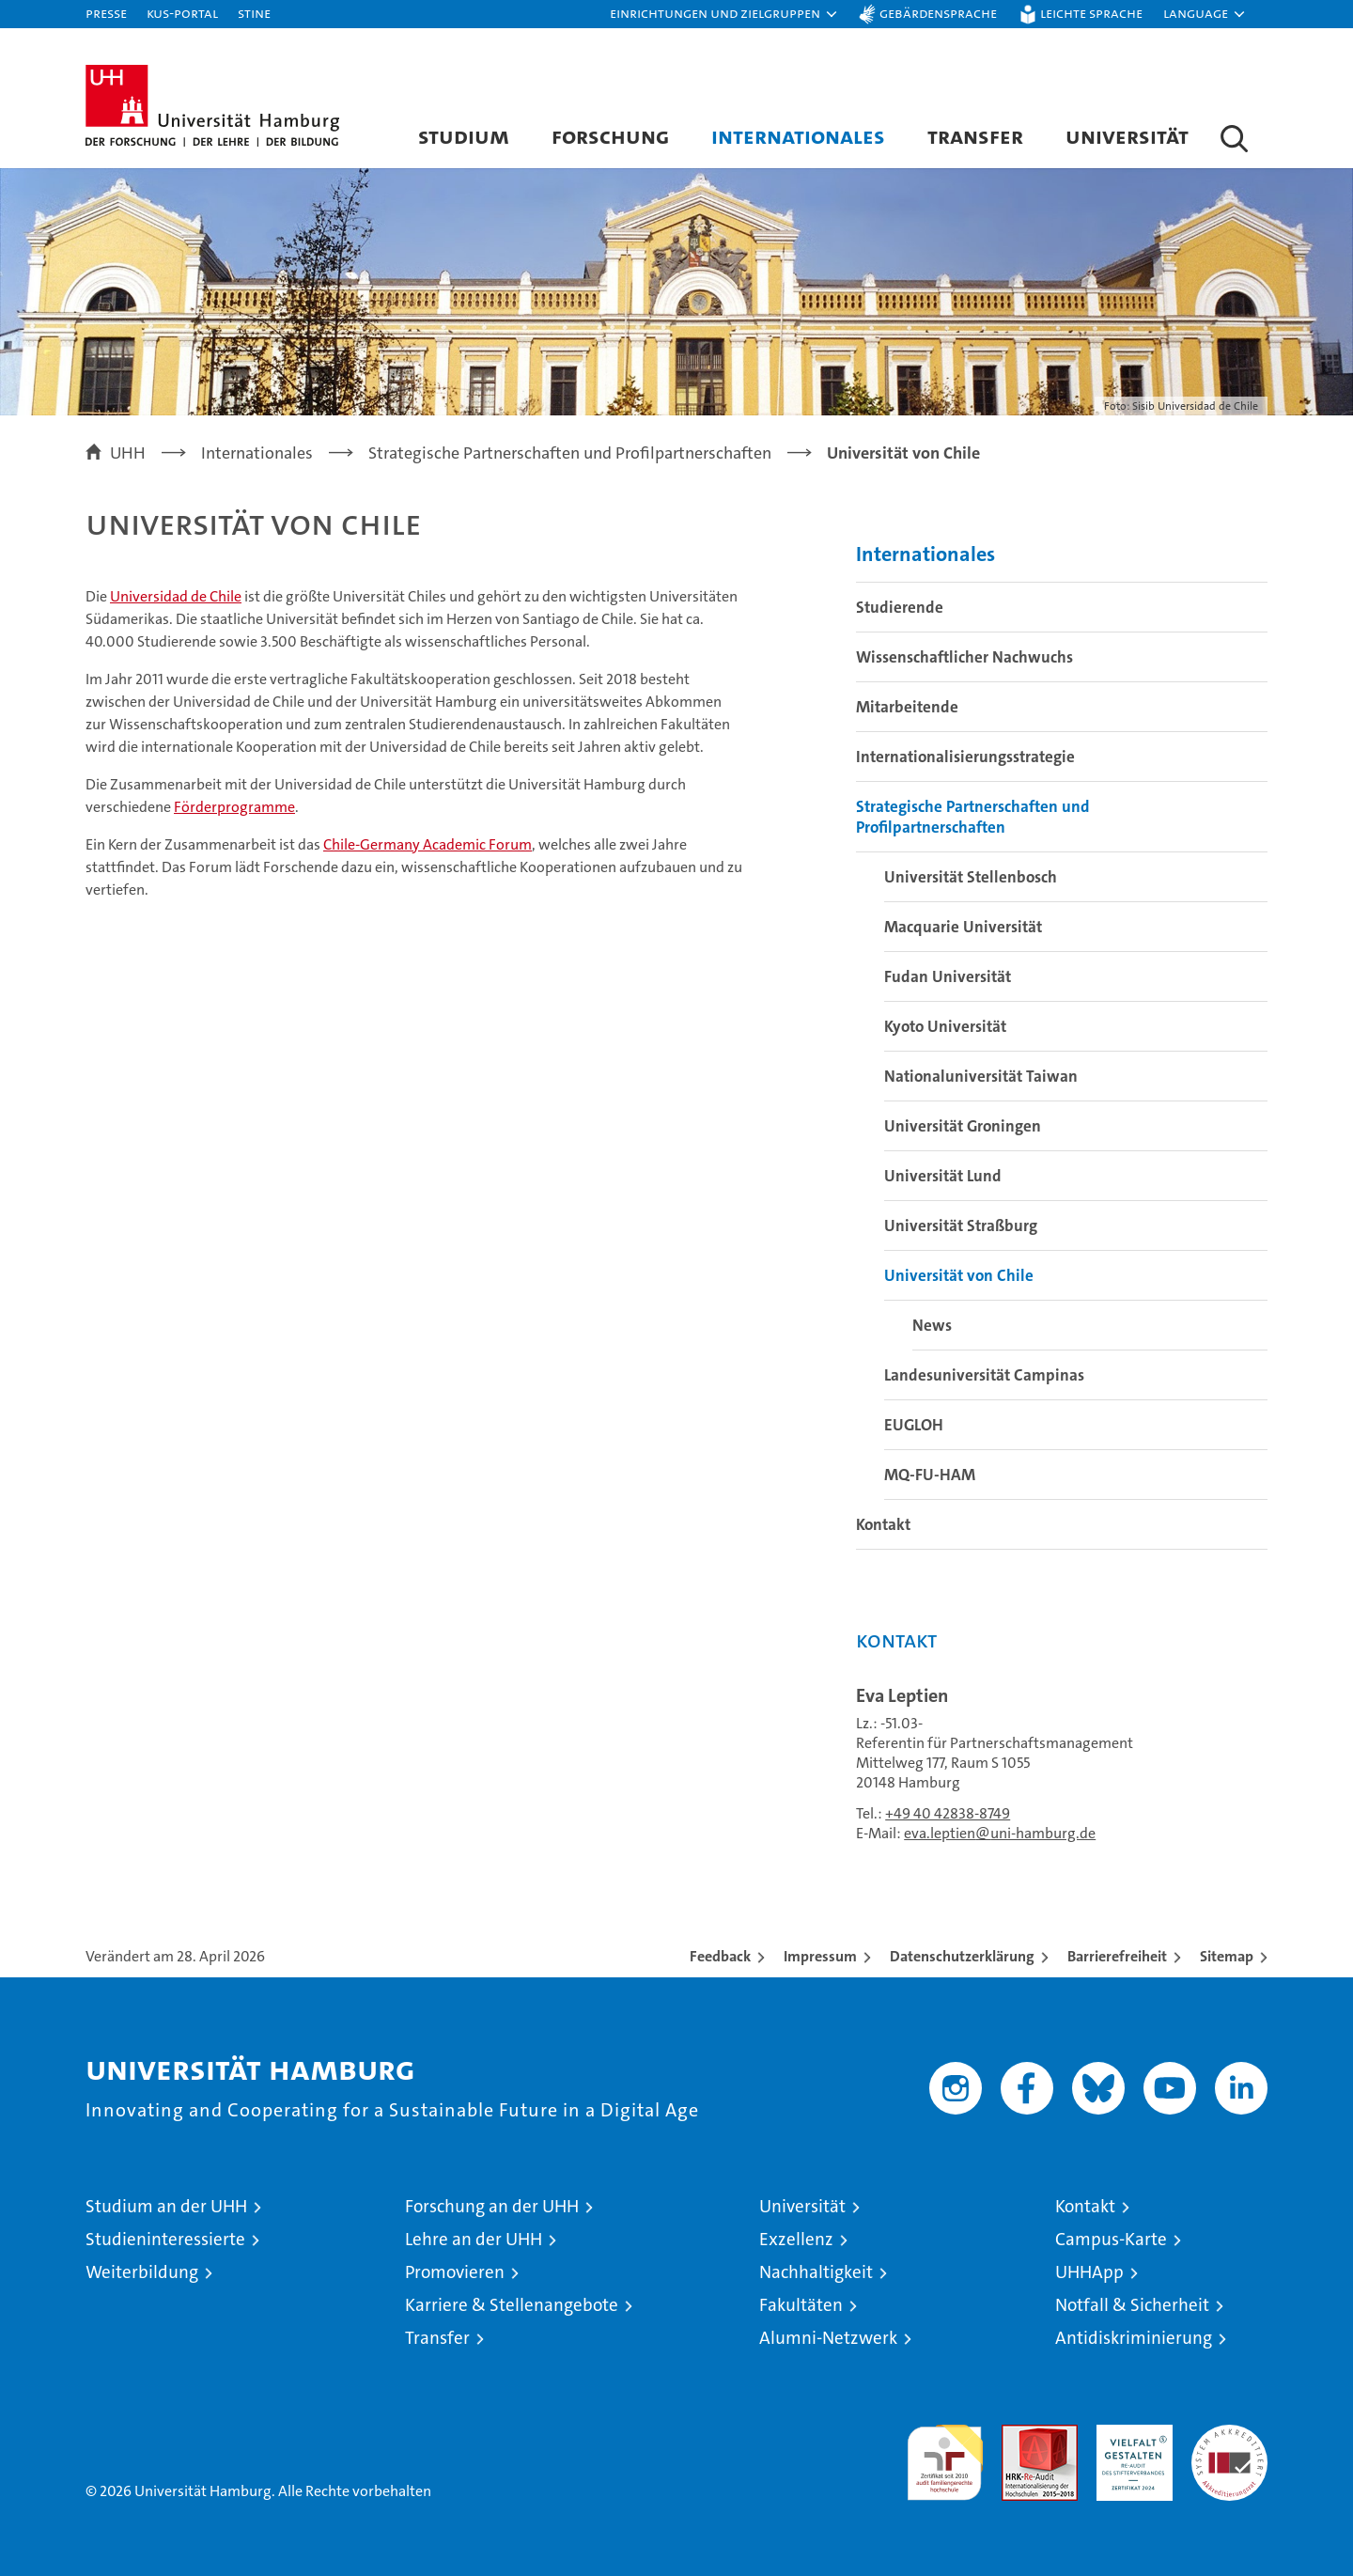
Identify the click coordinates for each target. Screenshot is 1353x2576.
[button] (724, 14)
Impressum (820, 1956)
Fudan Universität (947, 976)
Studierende (899, 607)
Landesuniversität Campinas (984, 1375)
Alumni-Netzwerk (828, 2338)
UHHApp (1089, 2272)
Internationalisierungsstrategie (965, 756)
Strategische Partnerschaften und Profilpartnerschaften (973, 816)
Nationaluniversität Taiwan (981, 1076)
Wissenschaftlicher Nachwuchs (964, 657)
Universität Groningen (962, 1126)
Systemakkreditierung (1229, 2434)
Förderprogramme (234, 807)
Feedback (720, 1956)
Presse (106, 13)
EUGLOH (913, 1424)
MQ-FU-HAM (929, 1474)
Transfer (975, 135)
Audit (1019, 2434)
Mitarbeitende (907, 706)
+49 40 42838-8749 (947, 1813)
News (932, 1325)
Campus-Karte (1111, 2239)
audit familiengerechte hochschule (945, 2454)
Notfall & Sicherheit (1132, 2305)
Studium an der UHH (166, 2206)
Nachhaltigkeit (816, 2272)
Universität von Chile (959, 1275)
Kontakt (883, 1524)
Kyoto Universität (945, 1026)
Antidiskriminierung (1133, 2338)
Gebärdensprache (938, 13)
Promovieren (455, 2272)
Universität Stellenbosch (970, 876)
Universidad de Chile (175, 596)
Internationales (798, 135)
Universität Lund (943, 1175)
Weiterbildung (142, 2272)
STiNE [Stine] (254, 13)
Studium (463, 135)
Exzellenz (796, 2239)
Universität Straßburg (960, 1225)
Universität (1127, 135)
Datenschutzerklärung (962, 1956)
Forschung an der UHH (492, 2206)
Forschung (610, 135)
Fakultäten (801, 2305)
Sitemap (1226, 1956)
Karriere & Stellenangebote (511, 2305)
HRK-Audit (1129, 2434)
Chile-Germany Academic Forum (427, 844)
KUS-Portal (182, 13)
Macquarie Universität (963, 926)
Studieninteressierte (165, 2239)
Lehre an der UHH (473, 2239)
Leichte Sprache (1091, 13)
